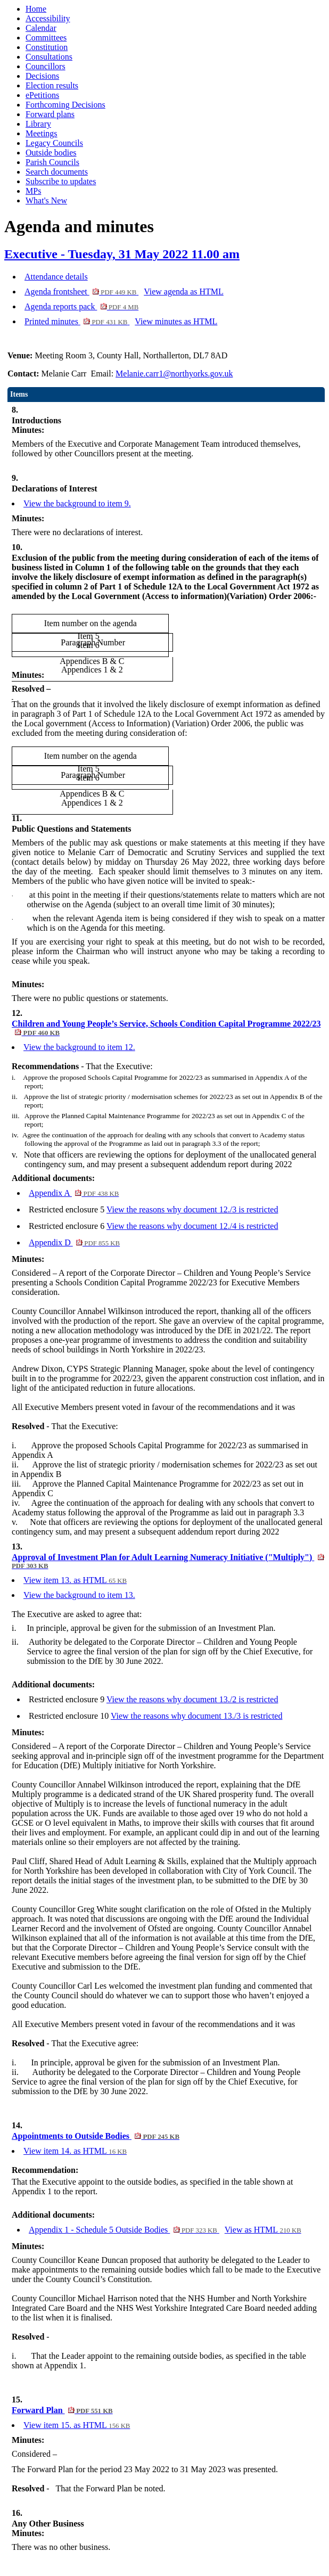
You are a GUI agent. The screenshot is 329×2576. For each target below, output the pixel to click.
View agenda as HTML (184, 291)
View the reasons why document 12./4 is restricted (192, 1225)
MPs (33, 190)
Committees (46, 37)
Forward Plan (62, 2410)
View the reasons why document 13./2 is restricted (192, 1699)
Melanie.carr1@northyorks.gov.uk (174, 373)
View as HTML (263, 2229)
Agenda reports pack (81, 306)
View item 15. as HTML (76, 2425)
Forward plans (50, 114)
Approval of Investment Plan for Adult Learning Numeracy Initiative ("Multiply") (168, 1561)
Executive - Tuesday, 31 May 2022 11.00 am (122, 254)
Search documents (57, 171)
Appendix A (74, 1192)
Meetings (41, 133)
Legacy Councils (54, 142)
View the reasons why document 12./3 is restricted (192, 1209)
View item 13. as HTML (75, 1580)
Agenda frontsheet (81, 291)
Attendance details (56, 276)
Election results (52, 85)
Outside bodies (51, 152)
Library (38, 123)
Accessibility (48, 18)
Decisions (42, 75)
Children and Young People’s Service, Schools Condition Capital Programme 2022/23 (166, 1028)
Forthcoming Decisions (65, 104)
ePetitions (42, 95)
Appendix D (74, 1242)
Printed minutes (76, 321)
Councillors (45, 66)
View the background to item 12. (79, 1047)
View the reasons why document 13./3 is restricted (197, 1715)
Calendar (41, 27)
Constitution (47, 47)
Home (36, 8)
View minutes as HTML (176, 321)
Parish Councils (52, 162)
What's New (46, 200)
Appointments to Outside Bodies (95, 2135)
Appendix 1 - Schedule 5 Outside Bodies (124, 2229)
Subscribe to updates (61, 181)
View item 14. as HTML (75, 2150)
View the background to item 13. (79, 1594)
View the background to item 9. (77, 503)
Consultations (49, 56)
